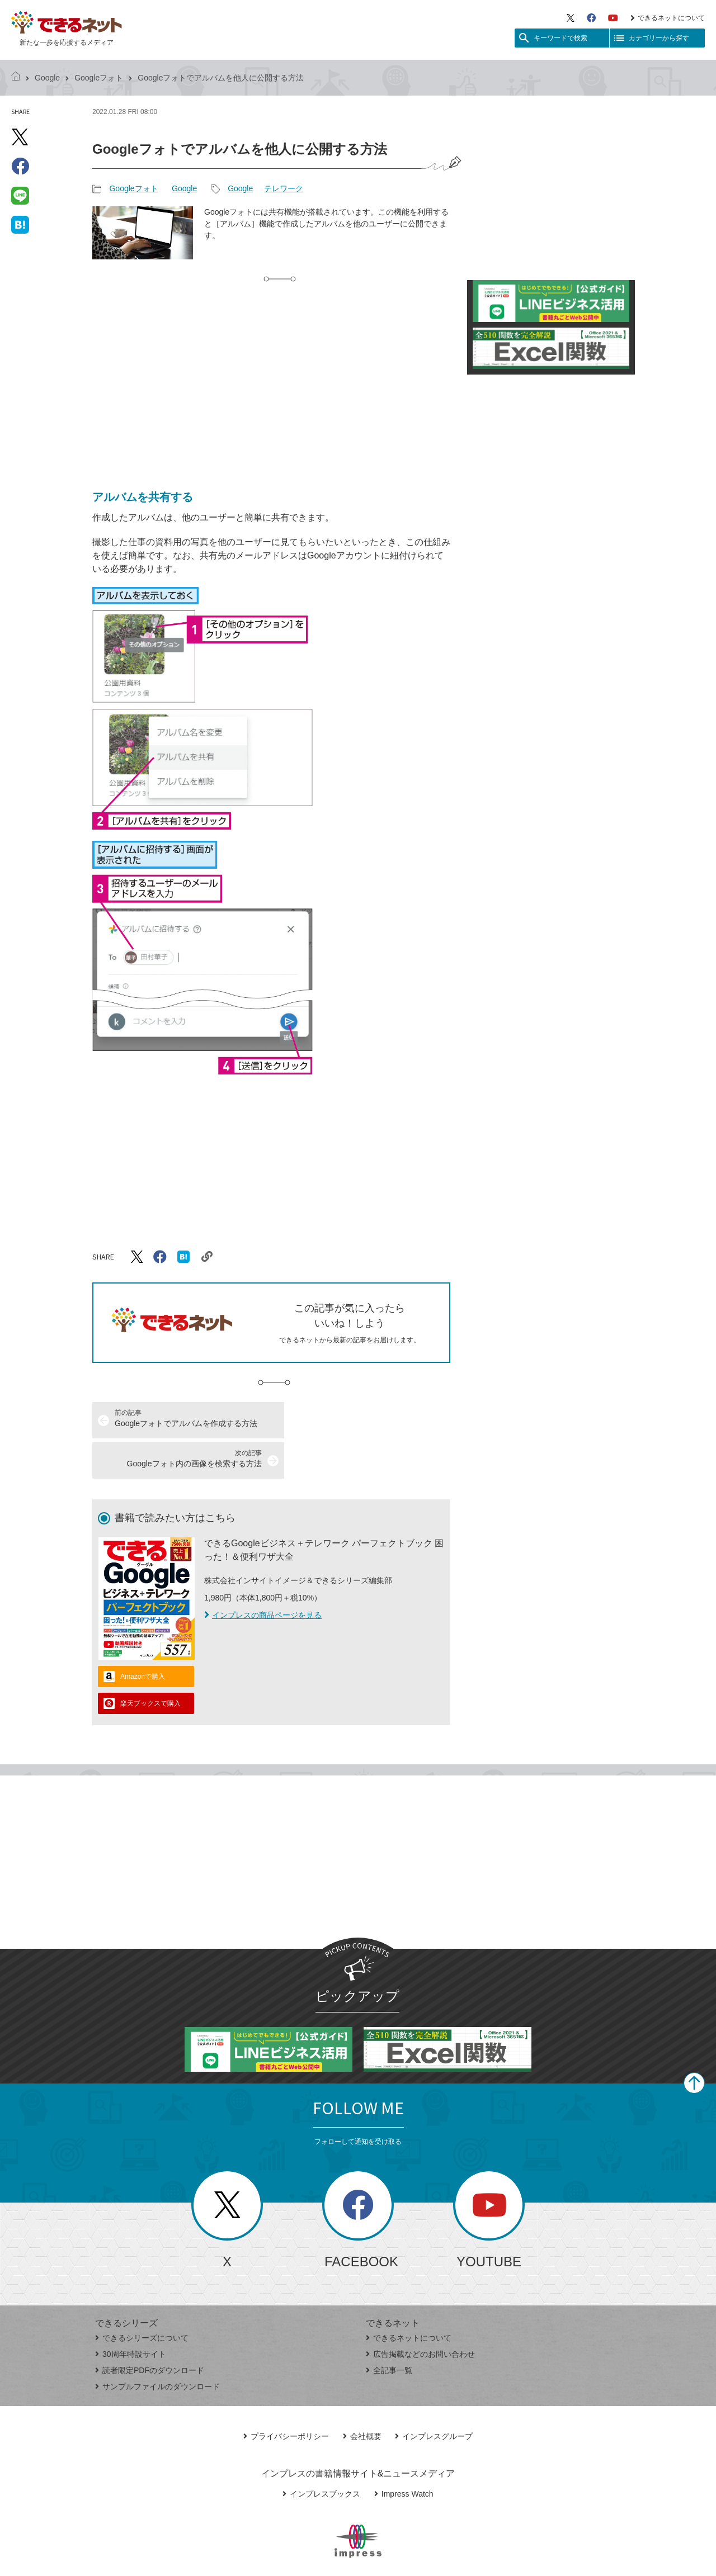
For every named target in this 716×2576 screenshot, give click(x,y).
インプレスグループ (434, 2396)
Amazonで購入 (142, 1636)
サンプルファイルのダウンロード (157, 2346)
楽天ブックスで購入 (150, 1663)
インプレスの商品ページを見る (263, 1574)
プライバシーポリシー (286, 2396)
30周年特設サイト (130, 2313)
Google (47, 77)
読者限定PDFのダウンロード (149, 2330)
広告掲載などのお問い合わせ (420, 2313)
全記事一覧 (389, 2330)
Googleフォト (98, 77)
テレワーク (283, 188)
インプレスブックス (321, 2453)
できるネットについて (667, 18)
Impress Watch (404, 2453)
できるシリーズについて (142, 2297)
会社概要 (362, 2396)
